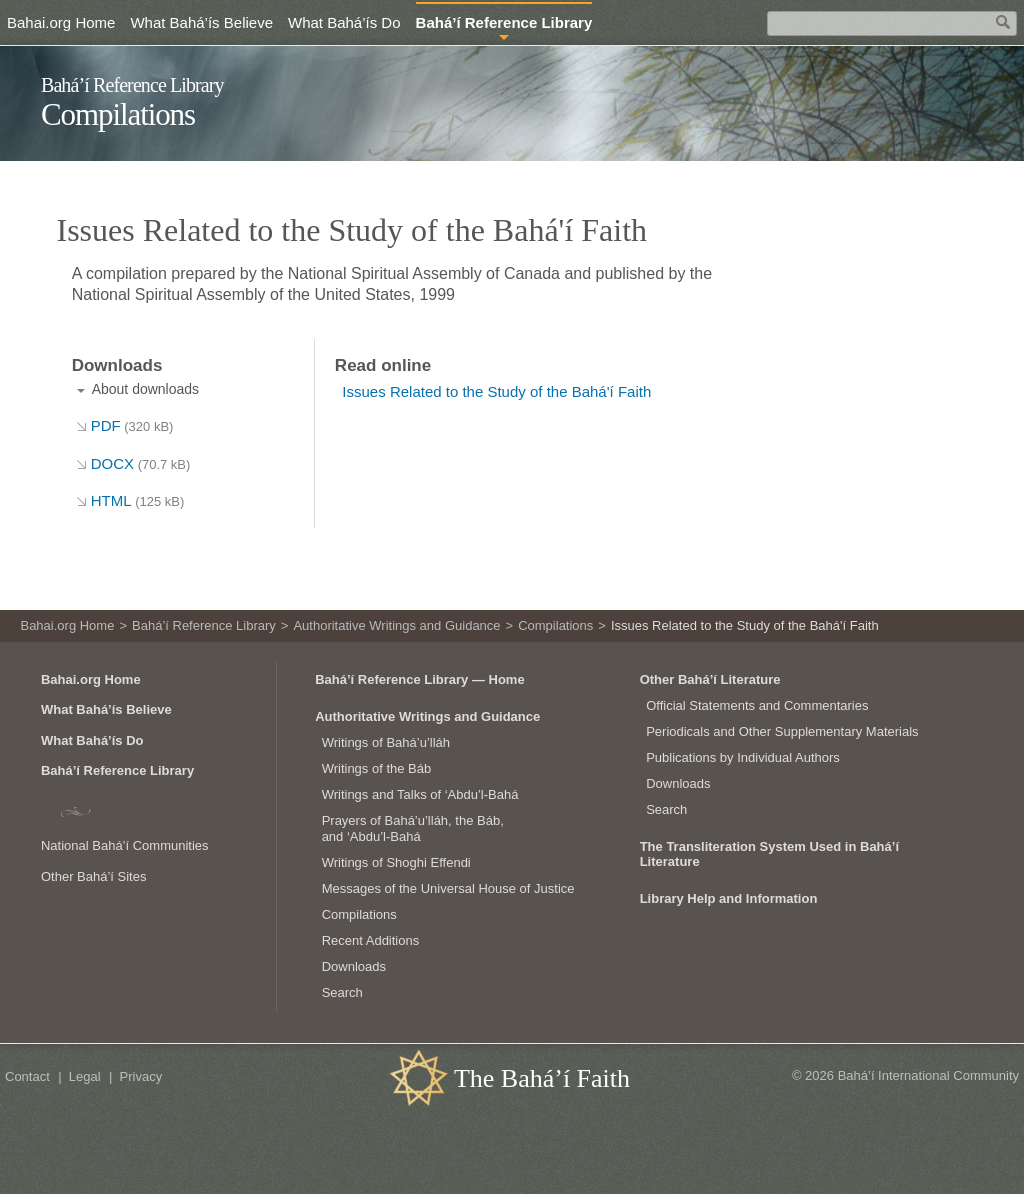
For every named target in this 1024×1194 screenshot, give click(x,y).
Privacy (141, 1076)
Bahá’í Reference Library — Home (420, 679)
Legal (85, 1076)
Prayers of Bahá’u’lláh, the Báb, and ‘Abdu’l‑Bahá (413, 828)
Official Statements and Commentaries (757, 705)
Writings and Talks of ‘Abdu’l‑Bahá (420, 794)
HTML (138, 500)
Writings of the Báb (377, 768)
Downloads (354, 966)
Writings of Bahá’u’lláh (386, 742)
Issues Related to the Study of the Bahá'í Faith (496, 391)
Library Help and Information (729, 898)
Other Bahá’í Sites (94, 876)
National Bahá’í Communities (125, 845)
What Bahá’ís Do (344, 22)
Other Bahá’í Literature (710, 679)
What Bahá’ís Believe (201, 22)
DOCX (141, 463)
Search (342, 992)
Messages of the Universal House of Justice (448, 888)
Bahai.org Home (61, 22)
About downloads (145, 389)
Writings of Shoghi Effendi (396, 862)
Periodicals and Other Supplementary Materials (782, 731)
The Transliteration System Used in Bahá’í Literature (769, 854)
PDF (132, 425)
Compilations (118, 114)
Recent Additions (371, 940)
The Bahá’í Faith (542, 1078)
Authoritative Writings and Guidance (396, 625)
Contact (27, 1076)
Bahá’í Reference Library (132, 85)
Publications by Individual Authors (743, 757)
